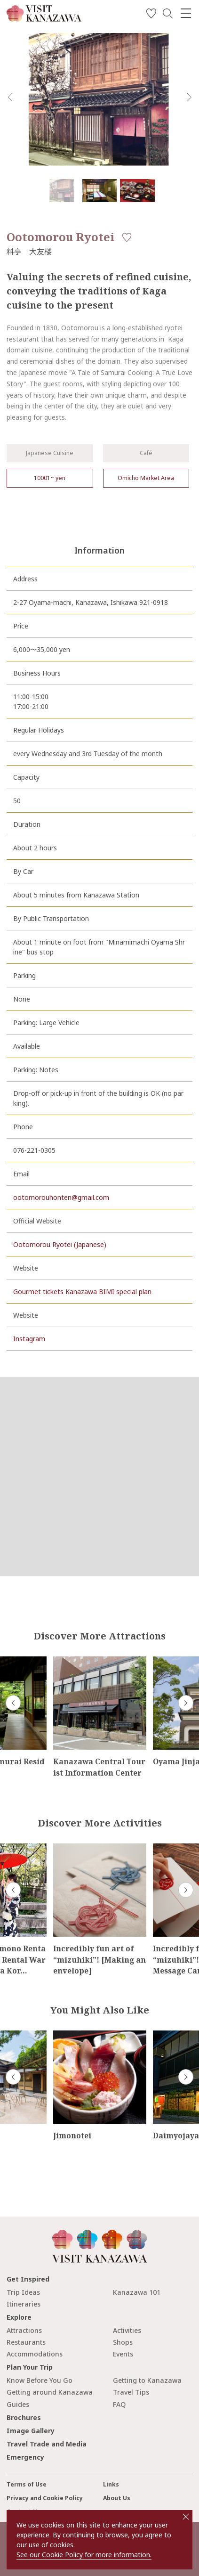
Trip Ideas (23, 2292)
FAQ (119, 2404)
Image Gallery (31, 2430)
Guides (18, 2404)
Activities (127, 2330)
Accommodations (35, 2353)
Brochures (24, 2417)
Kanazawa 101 (136, 2292)
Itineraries (23, 2303)
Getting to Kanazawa (147, 2380)
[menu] (186, 13)
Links (111, 2484)
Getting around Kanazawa (50, 2392)
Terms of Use (27, 2484)
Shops (123, 2342)
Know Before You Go (39, 2380)
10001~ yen (49, 478)
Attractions (24, 2330)
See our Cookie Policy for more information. (83, 2554)
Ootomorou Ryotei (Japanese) (59, 1244)
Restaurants (26, 2342)
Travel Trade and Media (47, 2443)
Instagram (29, 1338)
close (186, 2516)
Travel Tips (131, 2392)
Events (123, 2353)
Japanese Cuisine (49, 453)
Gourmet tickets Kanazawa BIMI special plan (82, 1291)
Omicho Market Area (146, 478)
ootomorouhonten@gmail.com (61, 1197)
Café (146, 453)
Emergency (25, 2457)
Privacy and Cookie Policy (45, 2498)
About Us (116, 2498)
